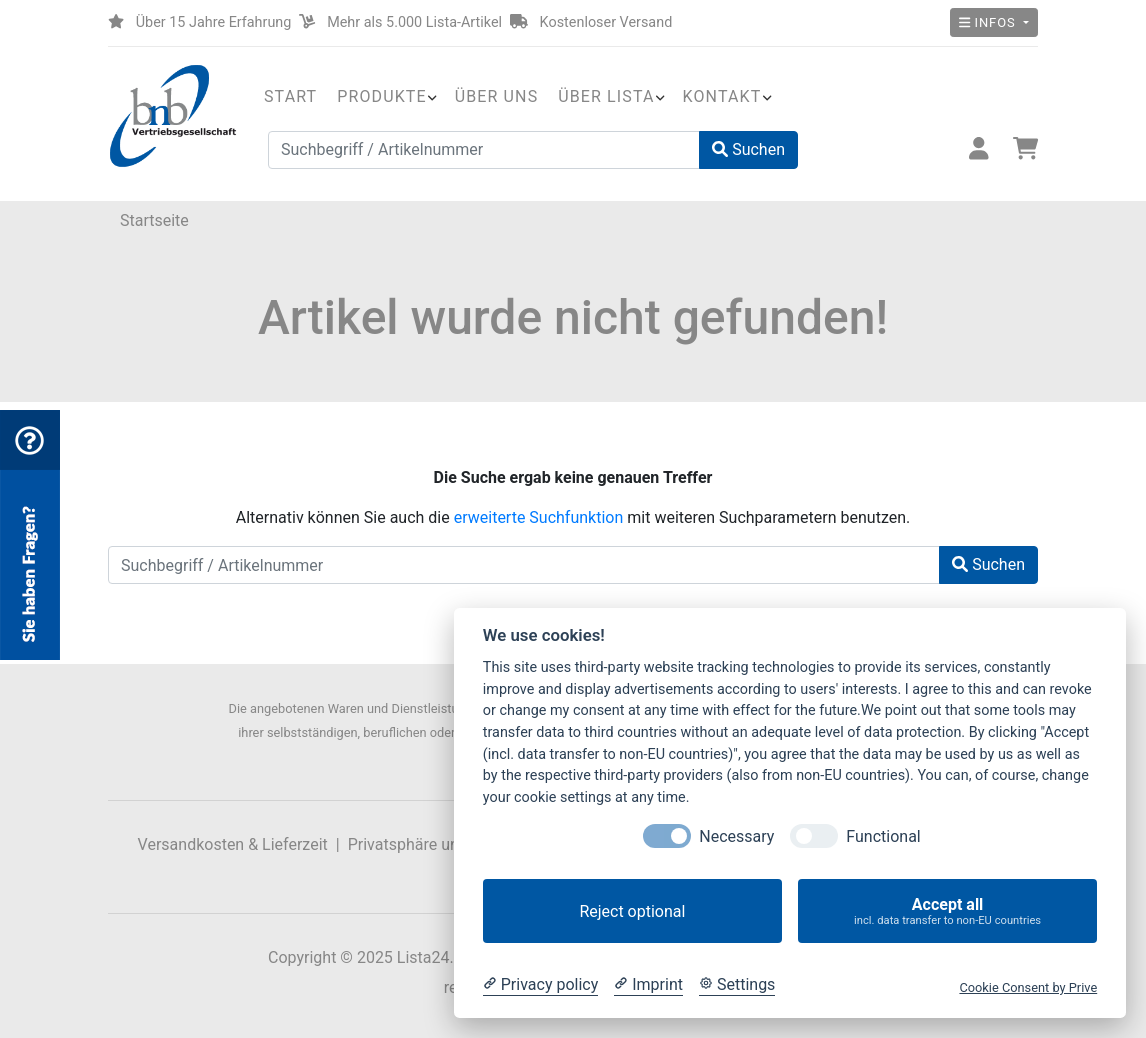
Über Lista (606, 96)
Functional (883, 836)
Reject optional (632, 911)
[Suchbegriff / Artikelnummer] (484, 150)
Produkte (381, 96)
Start (290, 96)
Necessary (736, 836)
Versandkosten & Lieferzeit (233, 844)
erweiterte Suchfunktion (539, 517)
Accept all (947, 911)
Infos (989, 22)
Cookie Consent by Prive (1028, 987)
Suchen (748, 149)
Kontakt (722, 96)
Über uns (497, 96)
